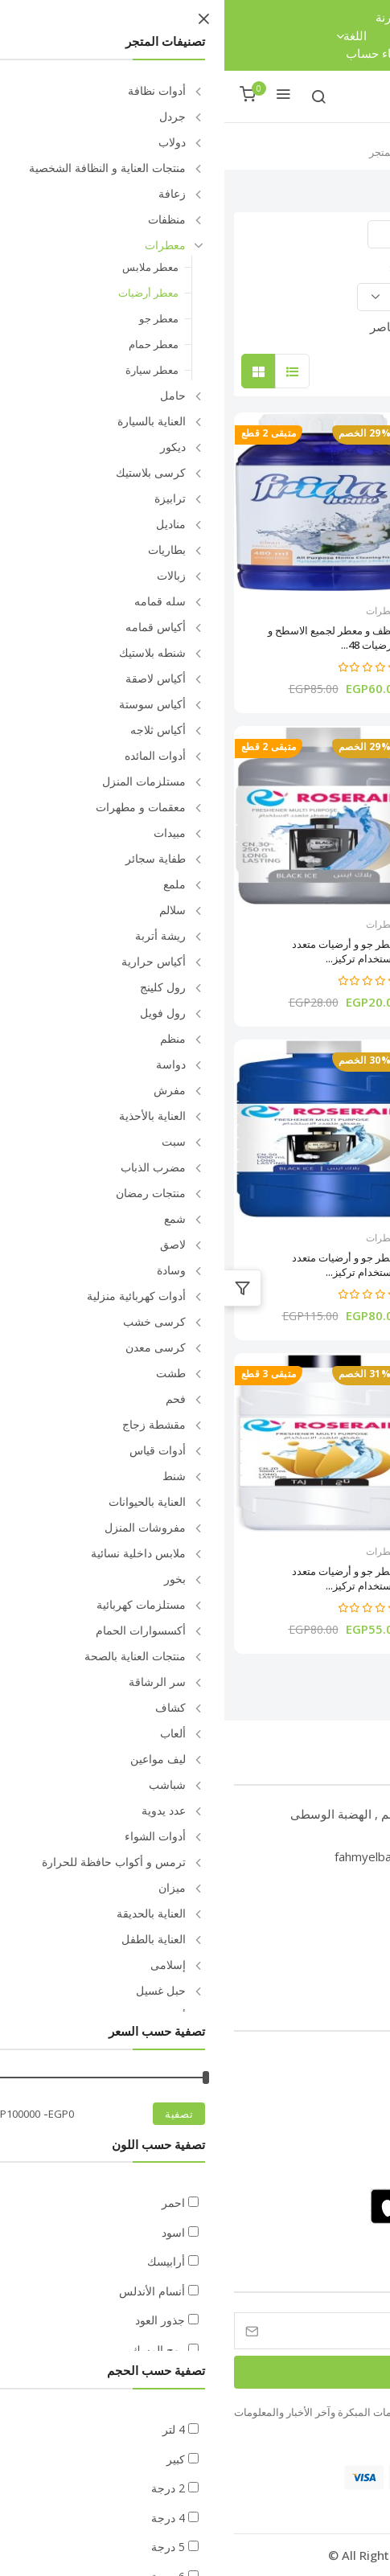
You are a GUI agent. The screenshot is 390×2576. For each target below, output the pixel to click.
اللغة (126, 36)
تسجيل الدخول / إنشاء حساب (195, 53)
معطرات (350, 610)
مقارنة (167, 17)
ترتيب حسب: (193, 267)
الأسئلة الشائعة (332, 2061)
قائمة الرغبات (266, 35)
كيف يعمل (343, 2164)
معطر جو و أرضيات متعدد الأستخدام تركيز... (313, 951)
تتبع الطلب (221, 17)
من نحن (348, 2087)
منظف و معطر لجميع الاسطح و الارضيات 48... (109, 637)
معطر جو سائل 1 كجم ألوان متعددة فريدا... (291, 637)
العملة (192, 36)
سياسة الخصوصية (325, 2113)
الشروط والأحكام (326, 2139)
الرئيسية (213, 151)
